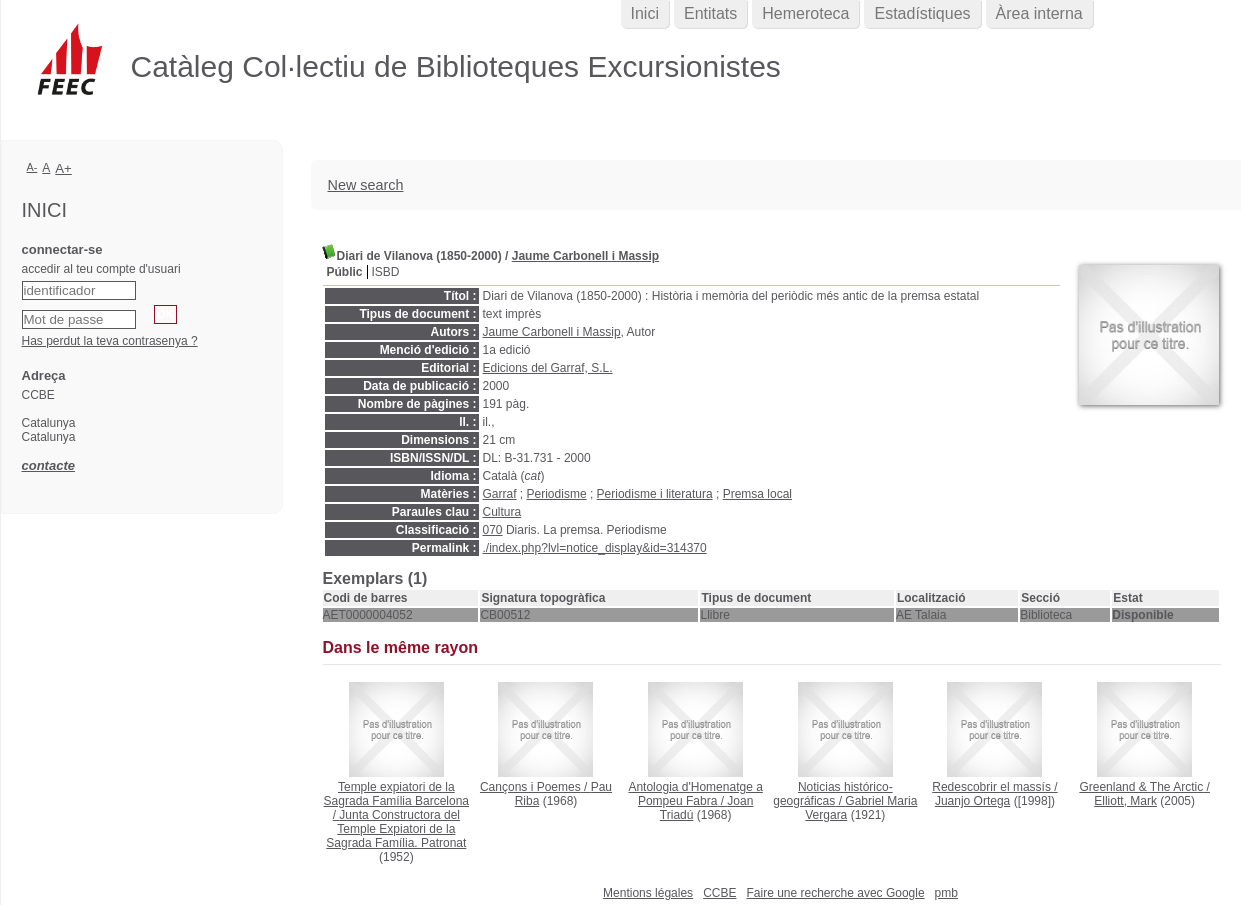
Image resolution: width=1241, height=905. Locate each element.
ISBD (386, 272)
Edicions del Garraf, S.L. (548, 368)
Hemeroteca (805, 13)
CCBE (719, 893)
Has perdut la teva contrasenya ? (110, 341)
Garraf (500, 494)
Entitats (710, 13)
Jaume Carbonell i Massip (585, 256)
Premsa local (757, 494)
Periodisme (557, 494)
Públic (345, 272)
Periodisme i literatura (655, 494)
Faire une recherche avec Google (835, 893)
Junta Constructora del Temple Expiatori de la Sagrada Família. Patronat (396, 829)
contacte (48, 465)
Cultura (502, 512)
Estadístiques (922, 13)
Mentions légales (648, 893)
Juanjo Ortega (972, 801)
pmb (946, 893)
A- (32, 167)
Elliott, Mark (1125, 801)
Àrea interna (1039, 13)
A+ (63, 168)
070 (493, 530)
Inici (645, 13)
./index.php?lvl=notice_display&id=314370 (595, 548)
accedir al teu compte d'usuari (101, 269)
